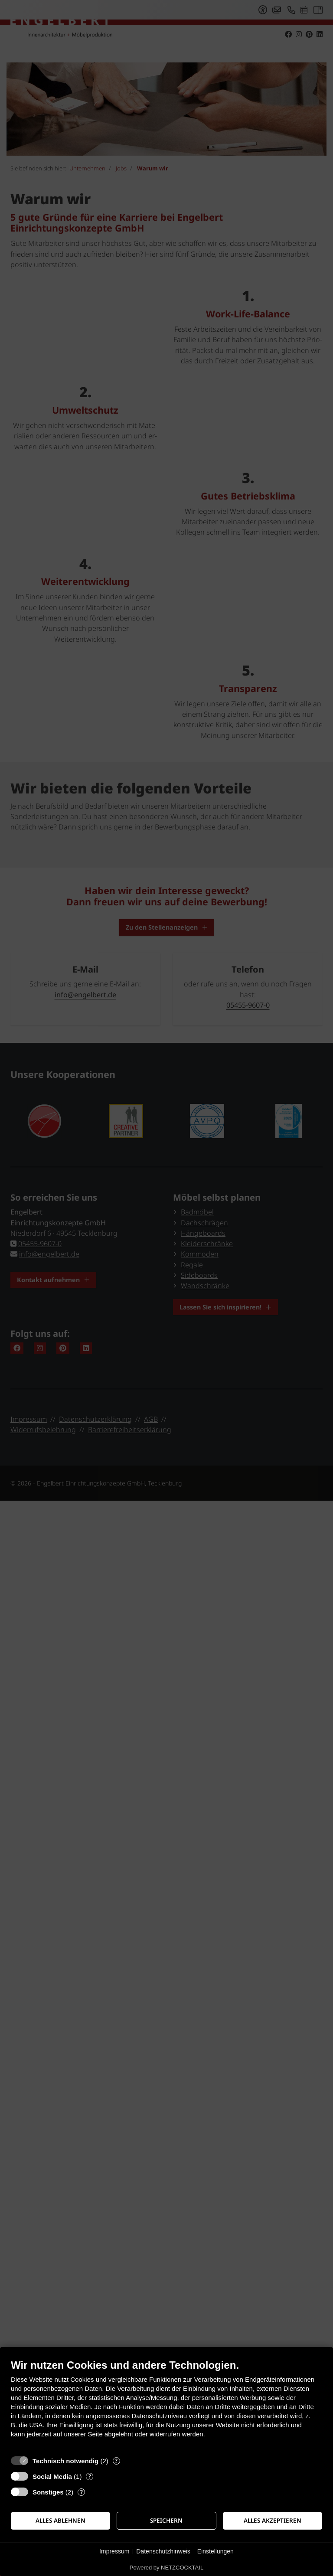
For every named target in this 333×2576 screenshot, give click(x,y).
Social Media (52, 2476)
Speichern (166, 2520)
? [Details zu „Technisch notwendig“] (116, 2461)
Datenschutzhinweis (163, 2551)
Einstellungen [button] (215, 2551)
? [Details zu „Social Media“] (89, 2476)
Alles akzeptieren (272, 2520)
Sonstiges (48, 2492)
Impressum (114, 2551)
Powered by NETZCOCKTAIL (166, 2567)
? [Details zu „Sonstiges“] (81, 2492)
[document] (166, 2405)
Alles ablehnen (60, 2520)
